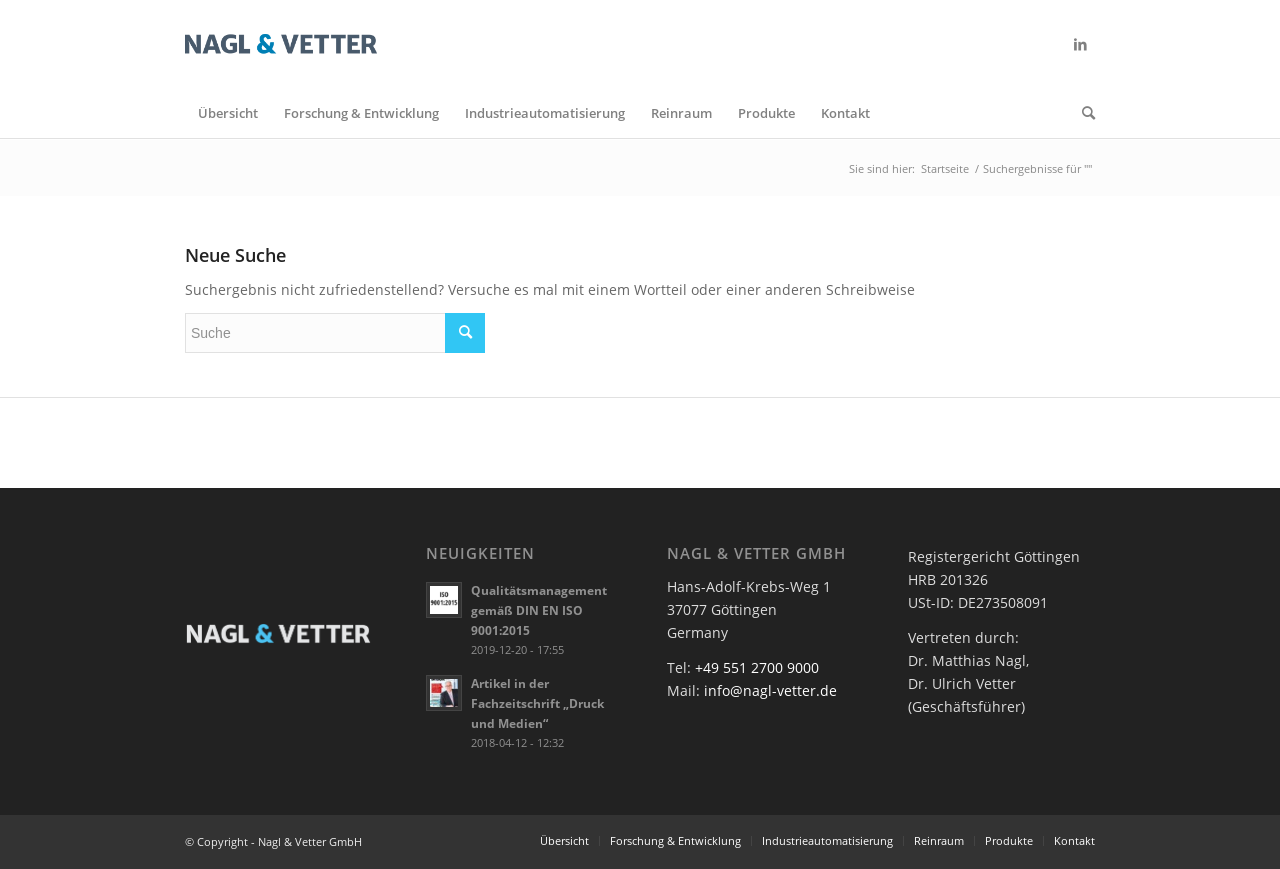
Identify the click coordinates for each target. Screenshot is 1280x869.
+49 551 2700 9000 (757, 667)
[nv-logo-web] (281, 44)
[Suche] (1082, 113)
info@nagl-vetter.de (770, 690)
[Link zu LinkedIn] (1080, 44)
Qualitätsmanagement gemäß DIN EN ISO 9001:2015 (539, 610)
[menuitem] (228, 113)
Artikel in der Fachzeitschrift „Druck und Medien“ (537, 703)
